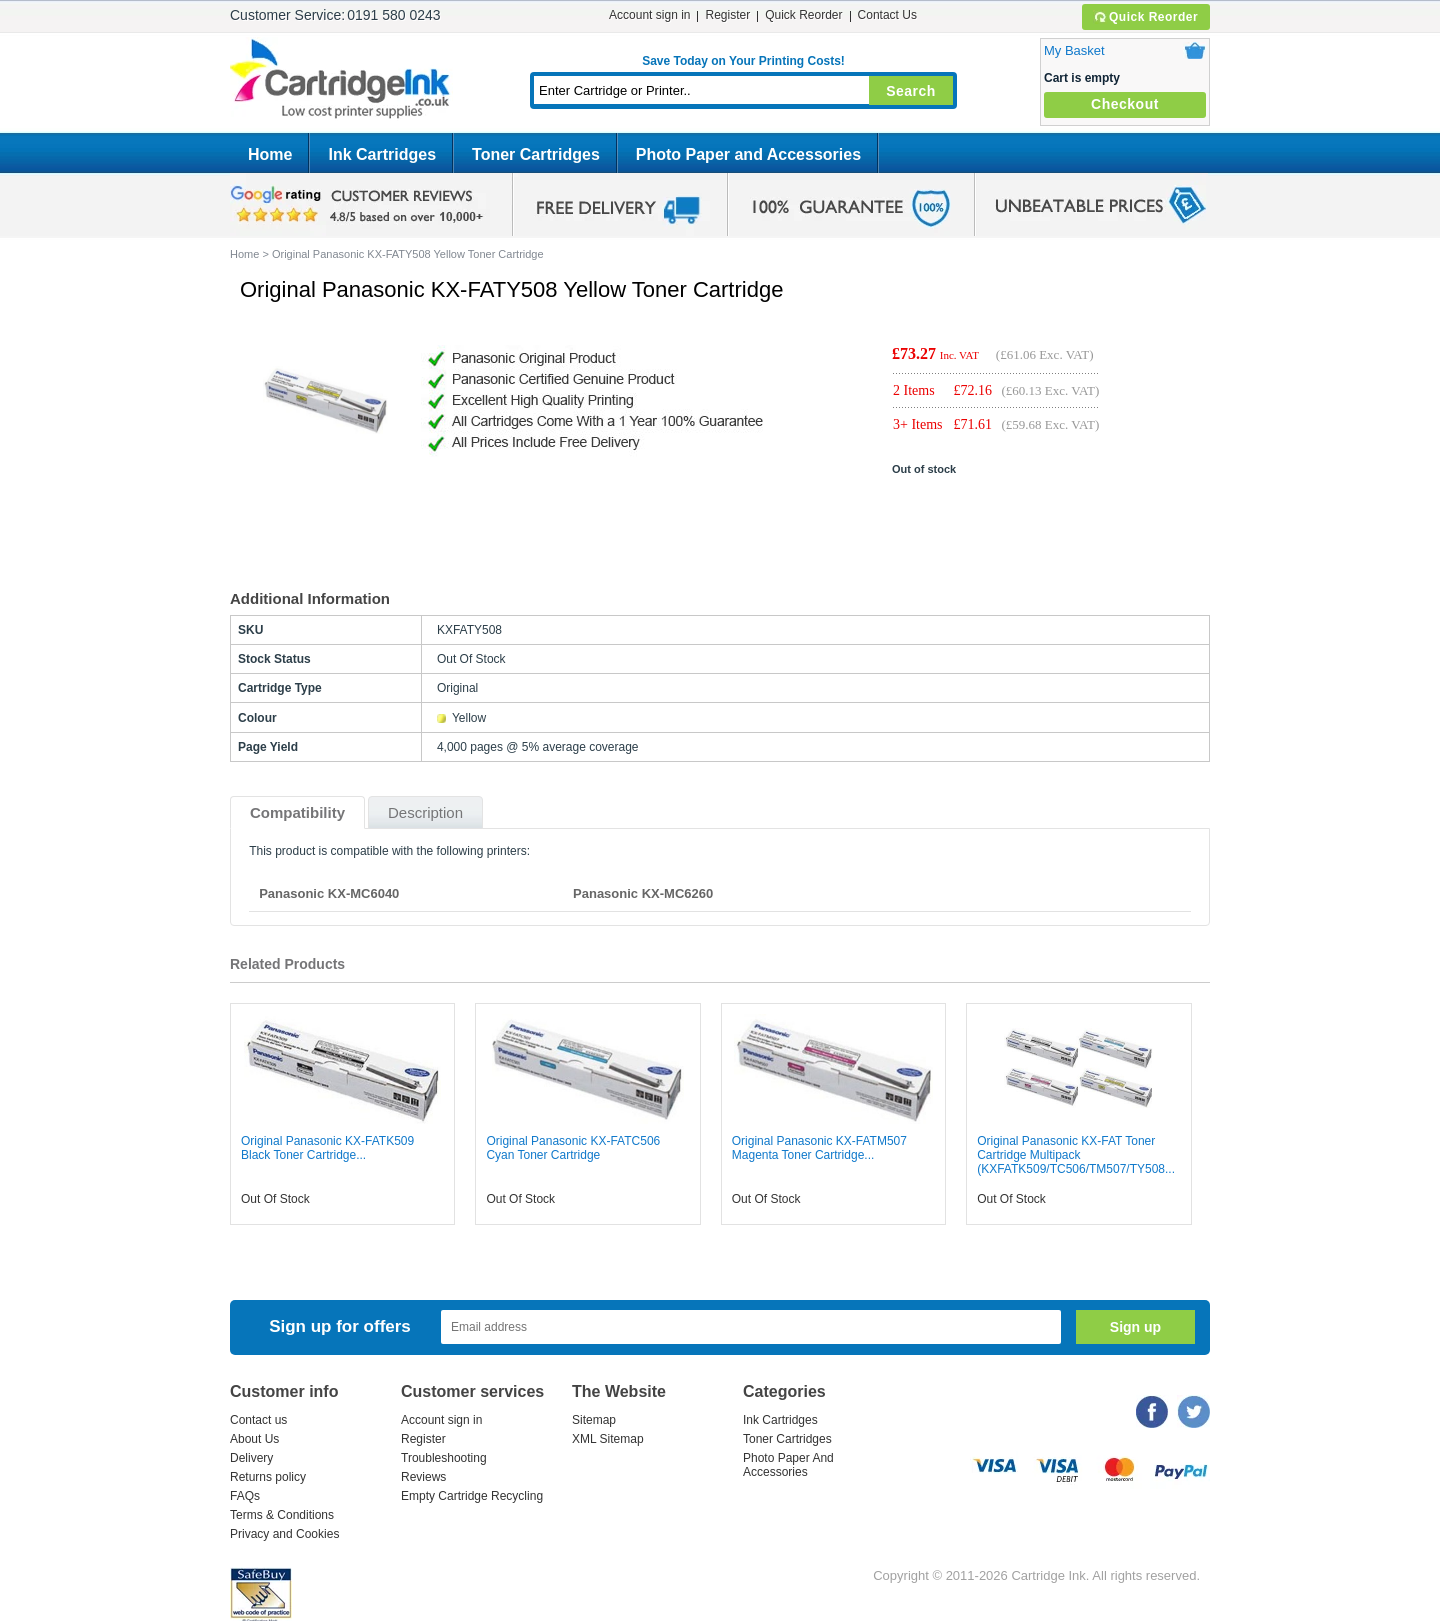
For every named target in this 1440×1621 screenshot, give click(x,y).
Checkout (1125, 104)
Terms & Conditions (282, 1515)
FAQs (245, 1496)
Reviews (423, 1477)
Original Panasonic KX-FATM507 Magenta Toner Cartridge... (819, 1148)
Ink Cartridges (382, 154)
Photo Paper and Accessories (748, 154)
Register (727, 15)
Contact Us (887, 15)
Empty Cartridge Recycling (472, 1496)
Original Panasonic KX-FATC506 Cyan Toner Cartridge (573, 1148)
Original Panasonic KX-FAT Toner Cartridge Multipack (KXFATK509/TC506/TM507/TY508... (1076, 1155)
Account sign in (649, 15)
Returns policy (268, 1477)
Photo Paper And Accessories (788, 1465)
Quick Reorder (1145, 17)
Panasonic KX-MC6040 (329, 893)
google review (360, 205)
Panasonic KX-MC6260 (643, 893)
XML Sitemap (608, 1439)
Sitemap (594, 1420)
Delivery (251, 1458)
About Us (254, 1439)
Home (270, 154)
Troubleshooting (444, 1458)
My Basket (1074, 50)
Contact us (258, 1420)
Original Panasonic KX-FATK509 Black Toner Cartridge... (327, 1148)
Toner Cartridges (536, 154)
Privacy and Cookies (284, 1534)
